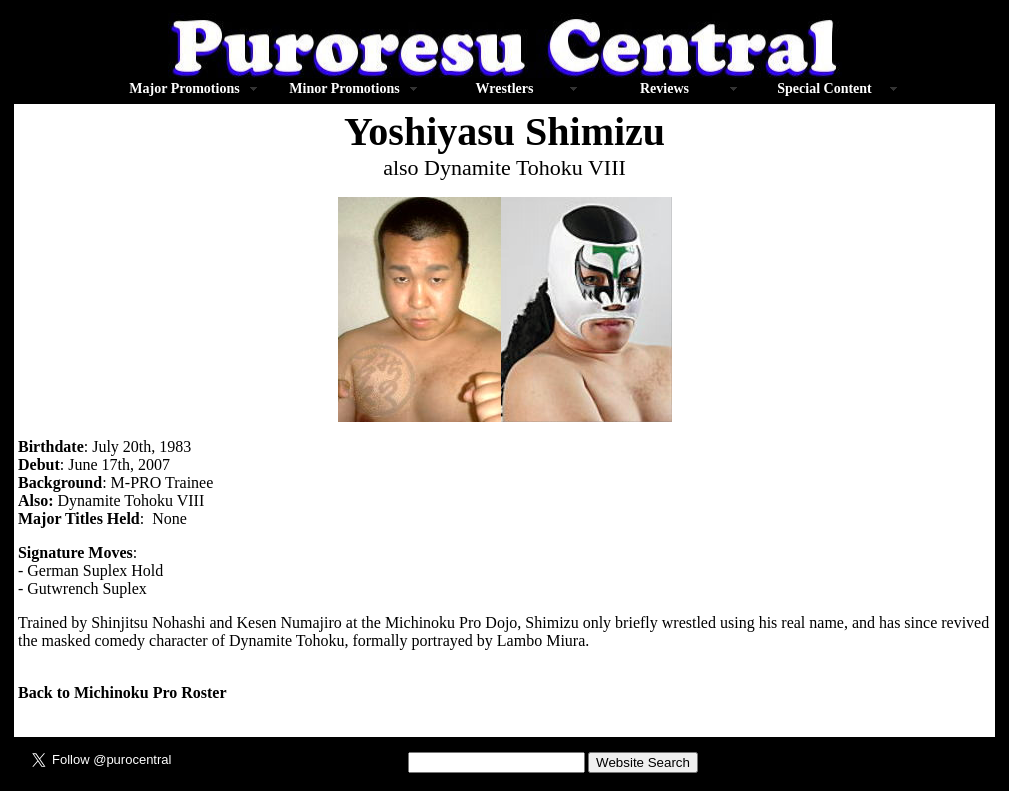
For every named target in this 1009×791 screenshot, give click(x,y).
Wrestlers (505, 88)
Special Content (824, 88)
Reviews (664, 88)
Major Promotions (184, 88)
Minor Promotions (344, 88)
